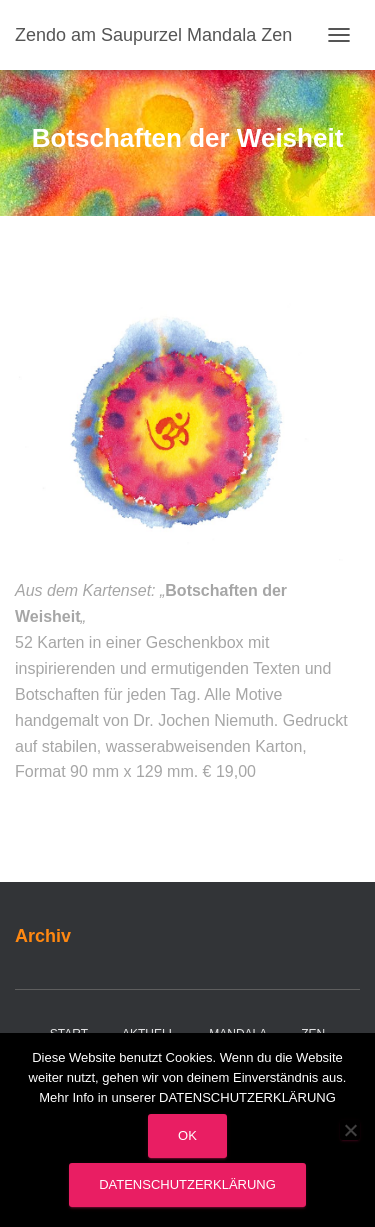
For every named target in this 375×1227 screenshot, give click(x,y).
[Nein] (350, 1130)
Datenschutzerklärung (187, 1184)
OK (187, 1135)
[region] (187, 425)
